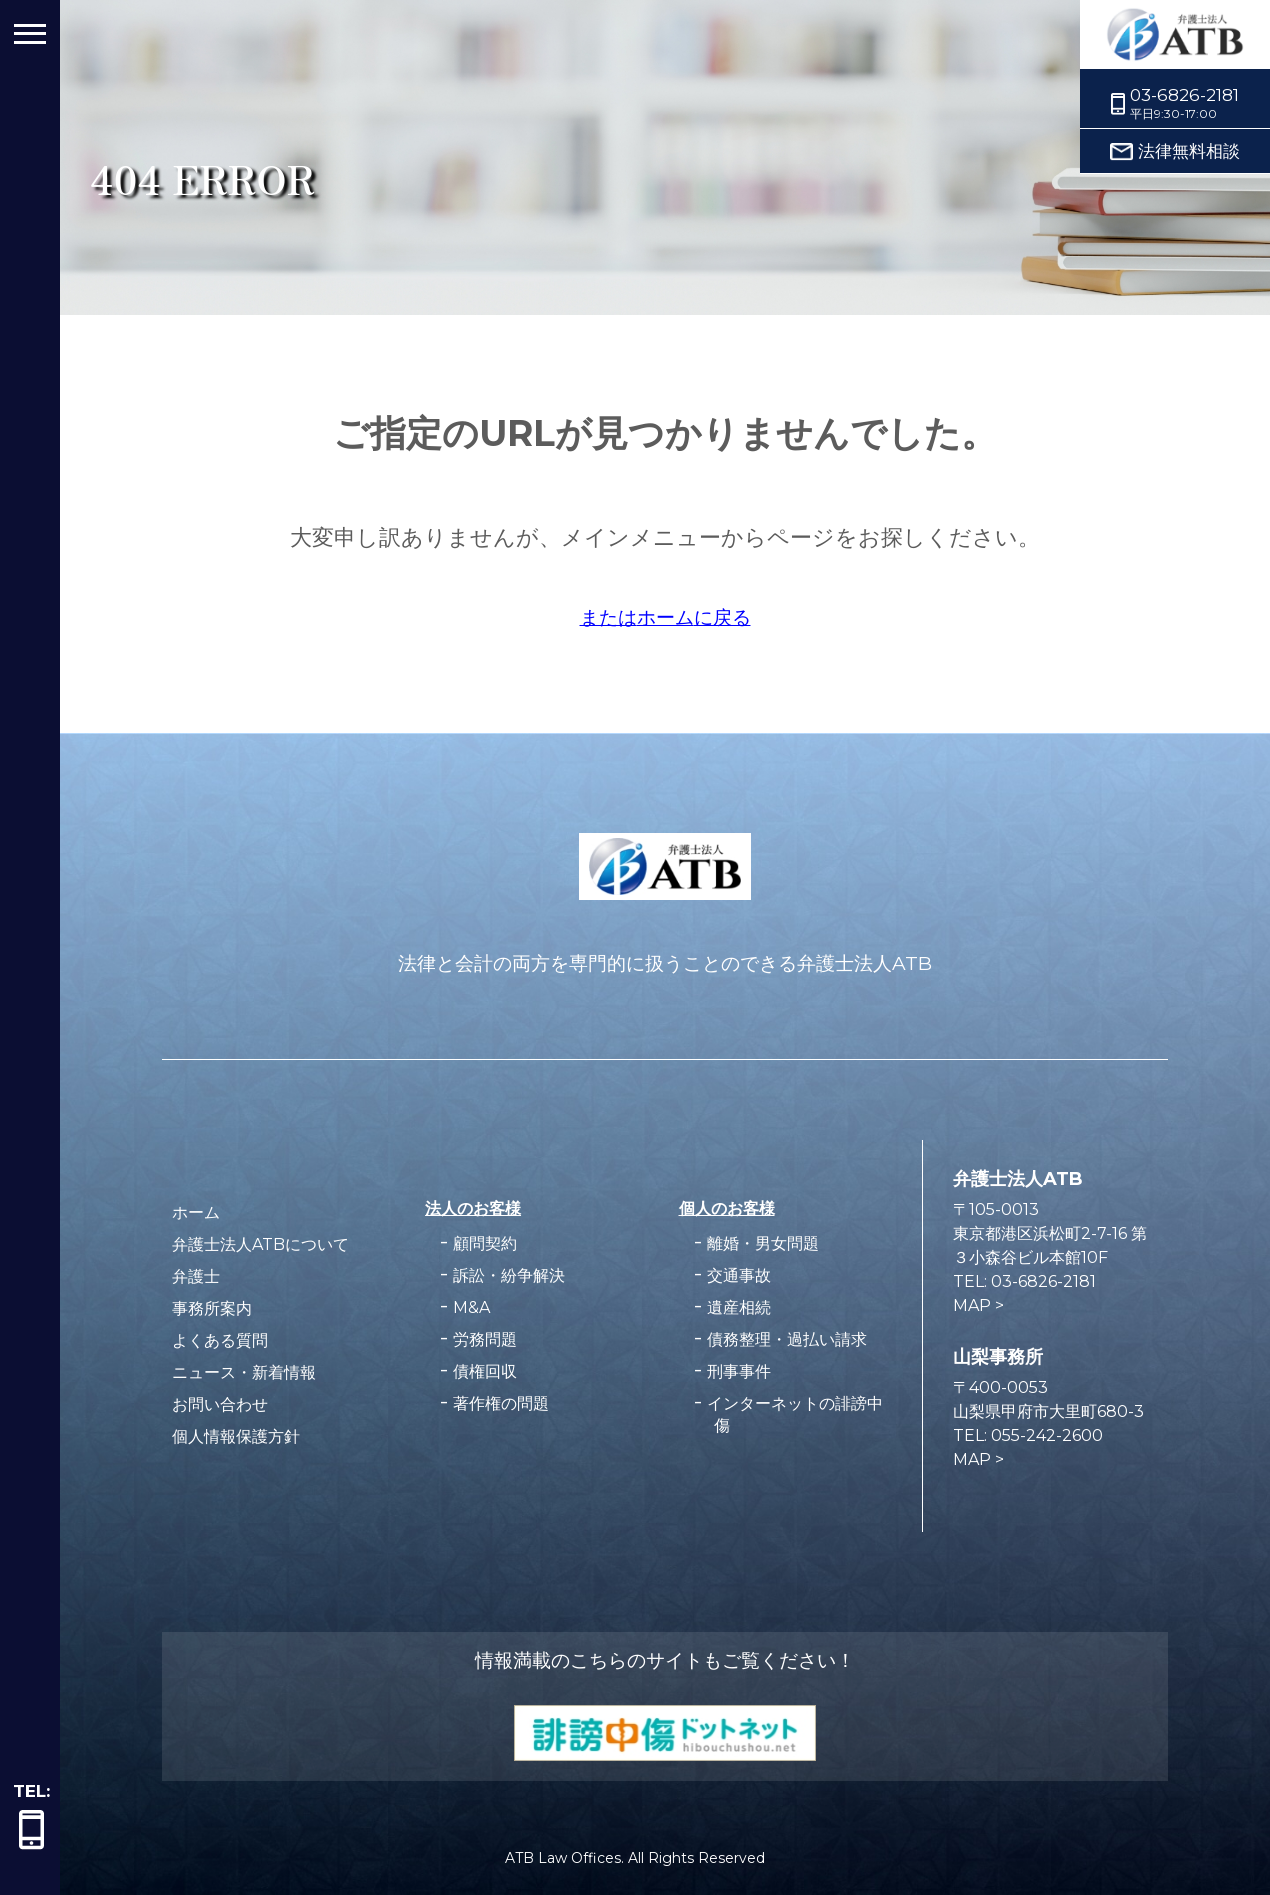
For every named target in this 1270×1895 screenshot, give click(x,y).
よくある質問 (220, 1340)
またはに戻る (665, 617)
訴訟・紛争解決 (509, 1275)
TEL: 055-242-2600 (1028, 1435)
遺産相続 (739, 1307)
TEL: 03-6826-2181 (1024, 1281)
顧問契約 (485, 1243)
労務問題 (485, 1339)
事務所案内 (212, 1308)
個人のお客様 (727, 1208)
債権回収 (485, 1371)
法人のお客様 (473, 1208)
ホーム (196, 1212)
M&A (471, 1307)
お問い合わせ (220, 1404)
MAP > (978, 1305)
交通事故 (739, 1275)
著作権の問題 (501, 1403)
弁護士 (196, 1276)
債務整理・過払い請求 (787, 1339)
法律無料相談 (1189, 151)
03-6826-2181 (1184, 95)
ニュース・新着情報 (244, 1372)
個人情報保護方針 (236, 1436)
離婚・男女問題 (763, 1243)
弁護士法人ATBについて (260, 1244)
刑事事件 (739, 1371)
